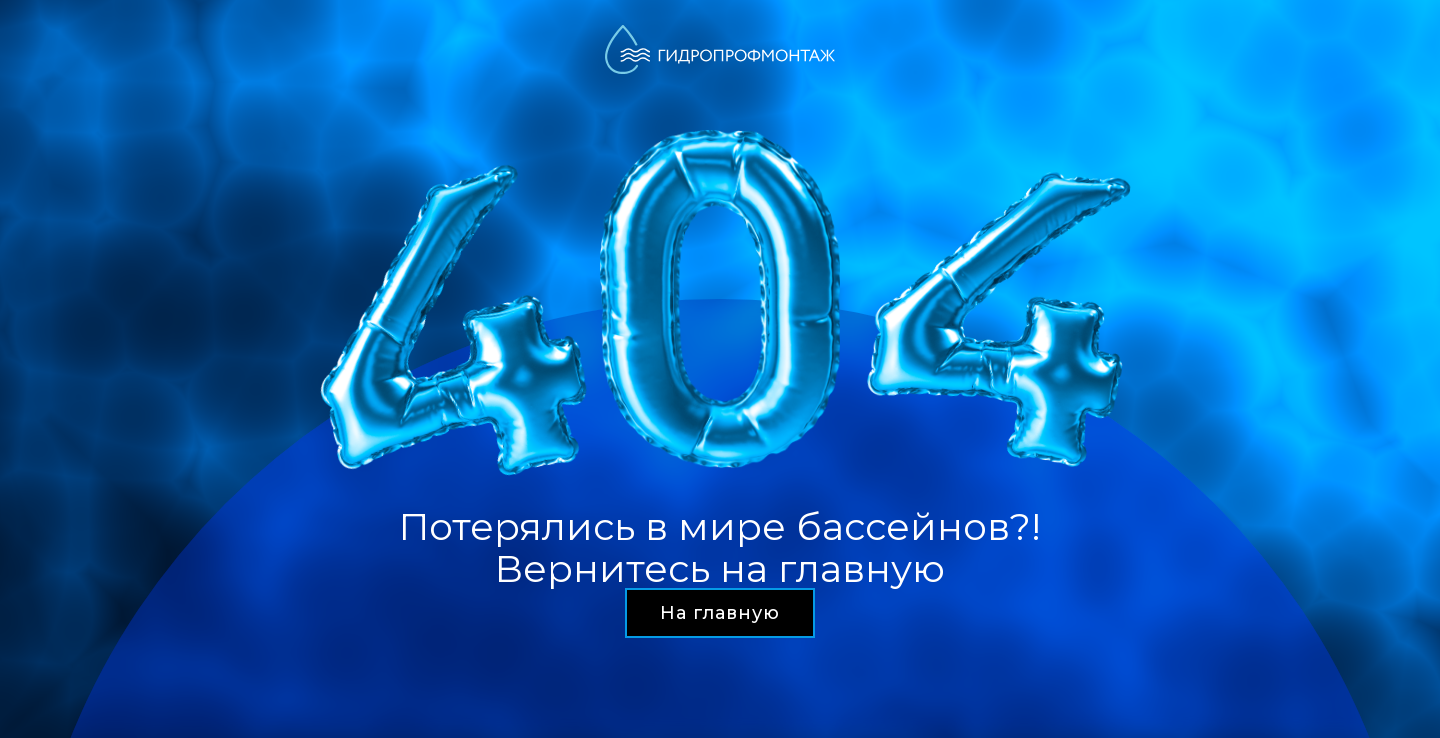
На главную (720, 613)
